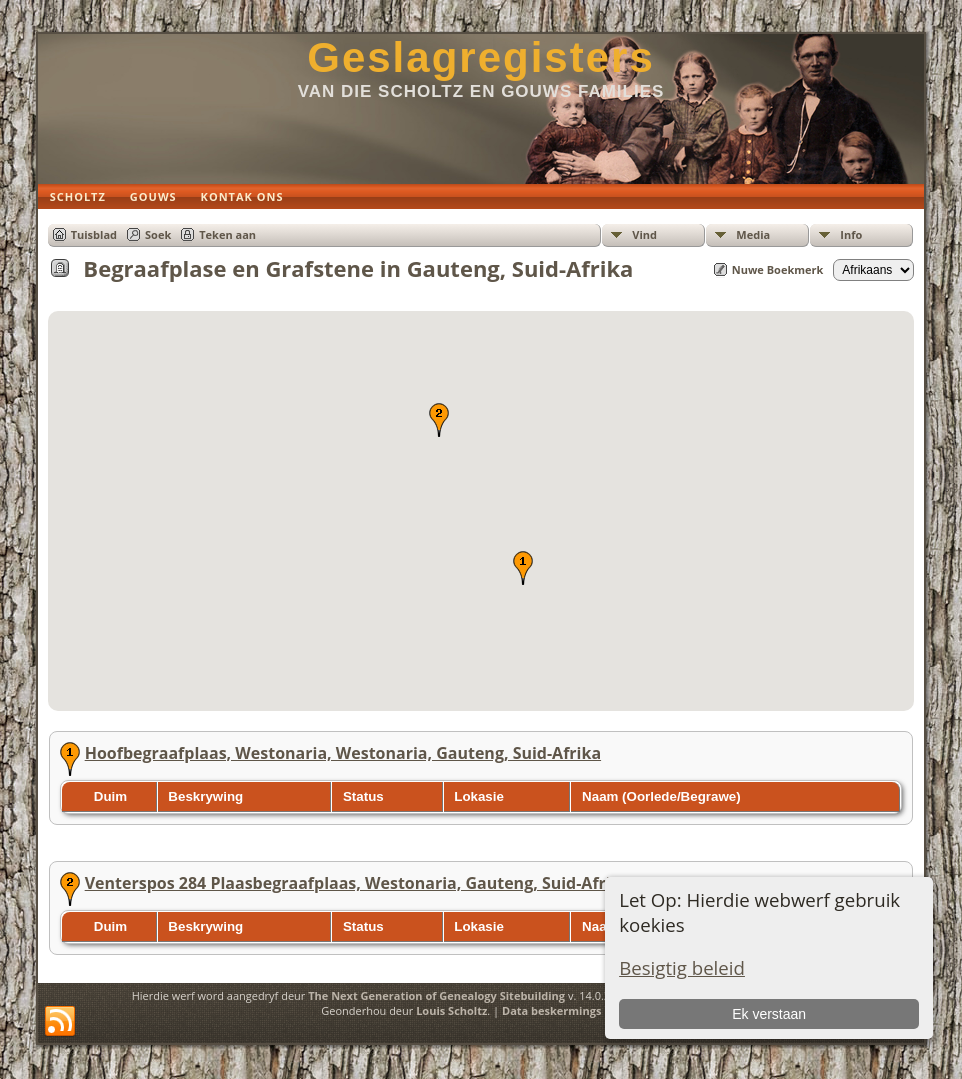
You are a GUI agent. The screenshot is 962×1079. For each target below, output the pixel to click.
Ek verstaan (769, 1014)
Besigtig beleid (682, 967)
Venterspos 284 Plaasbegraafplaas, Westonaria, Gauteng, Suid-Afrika (358, 883)
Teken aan (227, 234)
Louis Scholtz (451, 1010)
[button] (523, 568)
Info (851, 234)
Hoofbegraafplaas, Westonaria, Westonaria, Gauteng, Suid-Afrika (343, 753)
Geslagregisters (481, 57)
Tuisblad (94, 234)
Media (753, 234)
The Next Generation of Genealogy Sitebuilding (436, 995)
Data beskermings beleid (570, 1010)
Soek (158, 234)
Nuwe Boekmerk (778, 269)
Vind (644, 234)
